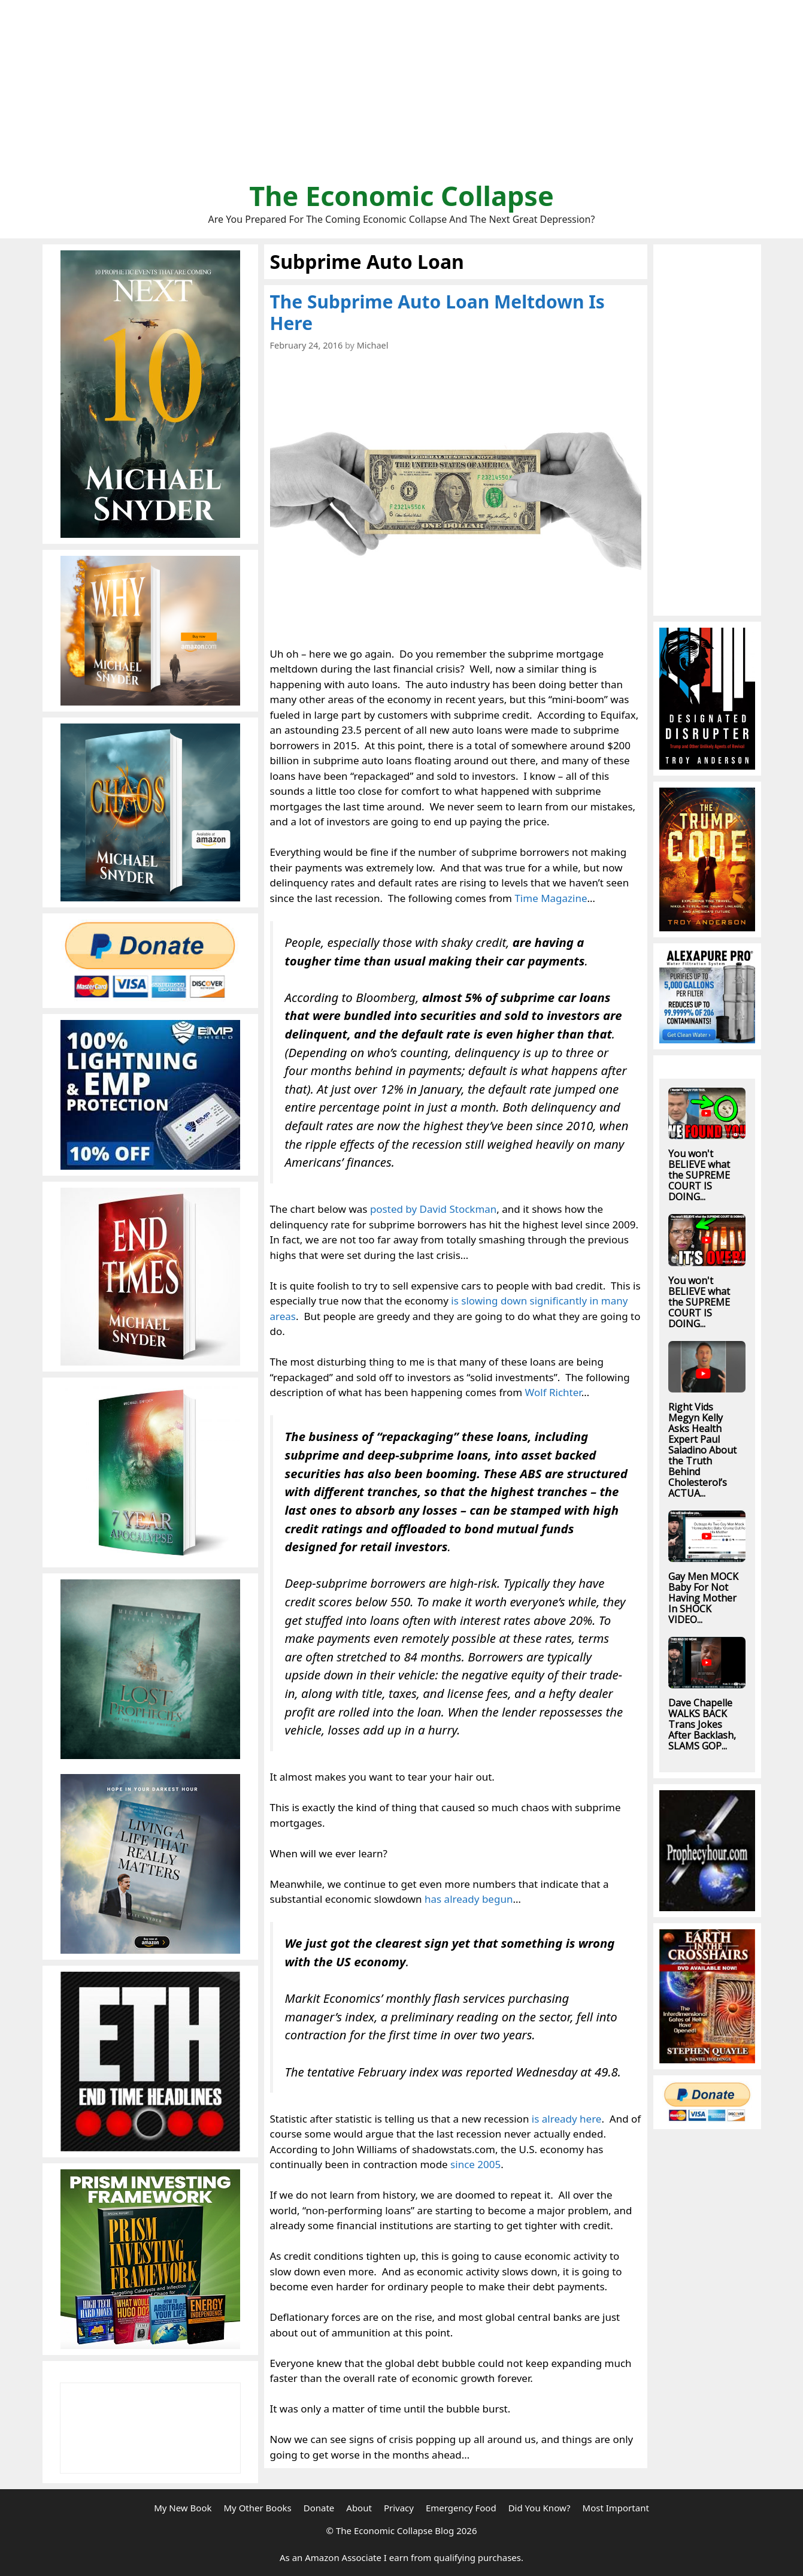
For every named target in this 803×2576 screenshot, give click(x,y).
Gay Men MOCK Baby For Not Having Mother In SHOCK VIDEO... (703, 1598)
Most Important (616, 2508)
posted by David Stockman (433, 1209)
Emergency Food (461, 2508)
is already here (567, 2119)
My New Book (182, 2508)
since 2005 (475, 2164)
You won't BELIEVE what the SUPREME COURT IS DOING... (699, 1175)
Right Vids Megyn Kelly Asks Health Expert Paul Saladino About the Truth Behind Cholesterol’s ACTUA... (702, 1450)
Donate (319, 2508)
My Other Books (257, 2508)
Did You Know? (539, 2508)
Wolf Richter (553, 1392)
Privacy (399, 2508)
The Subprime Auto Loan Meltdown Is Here (437, 312)
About (359, 2508)
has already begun (469, 1899)
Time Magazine (550, 898)
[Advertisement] (402, 96)
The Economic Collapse (401, 195)
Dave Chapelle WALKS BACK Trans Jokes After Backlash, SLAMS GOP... (702, 1724)
